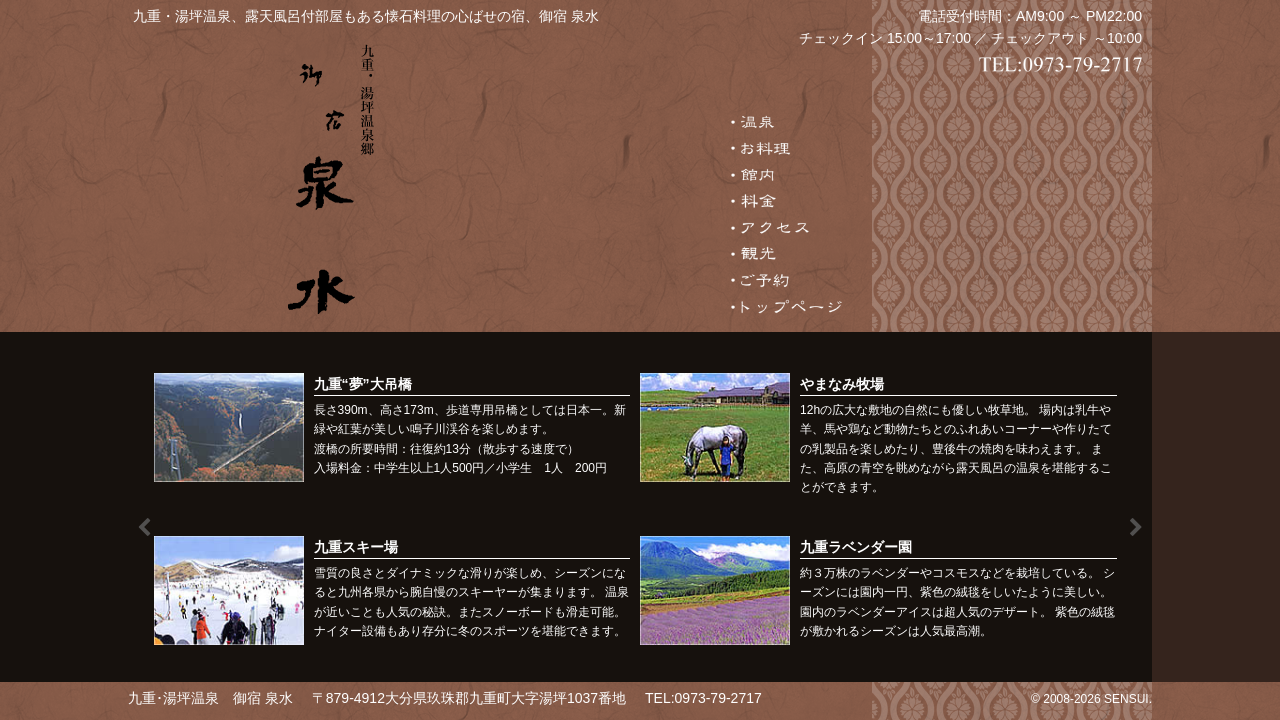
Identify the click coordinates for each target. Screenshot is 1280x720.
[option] (640, 516)
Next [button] (1136, 528)
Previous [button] (144, 528)
